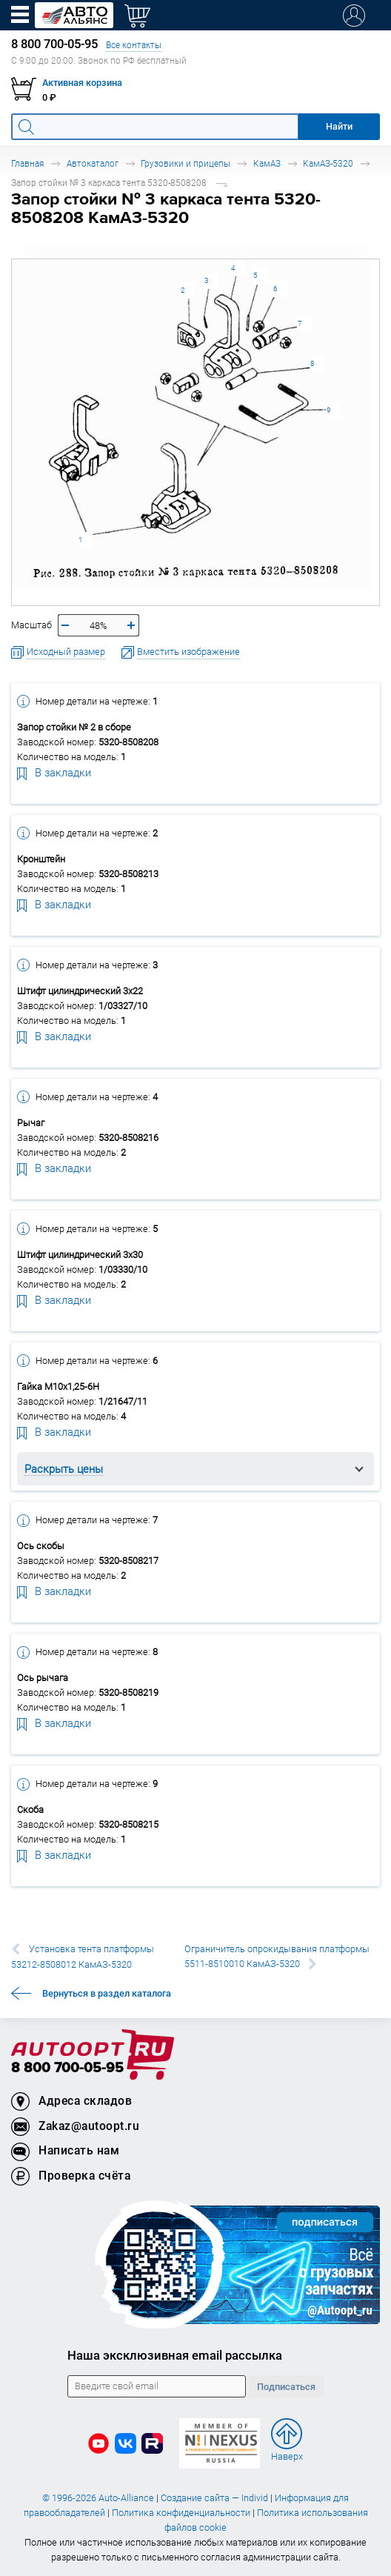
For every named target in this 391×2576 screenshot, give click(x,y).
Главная (27, 163)
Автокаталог (92, 163)
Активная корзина (82, 82)
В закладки (54, 772)
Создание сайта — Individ (214, 2498)
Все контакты (133, 44)
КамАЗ (267, 163)
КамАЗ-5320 (328, 163)
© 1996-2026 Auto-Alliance (98, 2498)
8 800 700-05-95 (67, 2068)
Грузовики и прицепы (185, 163)
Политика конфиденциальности (181, 2512)
